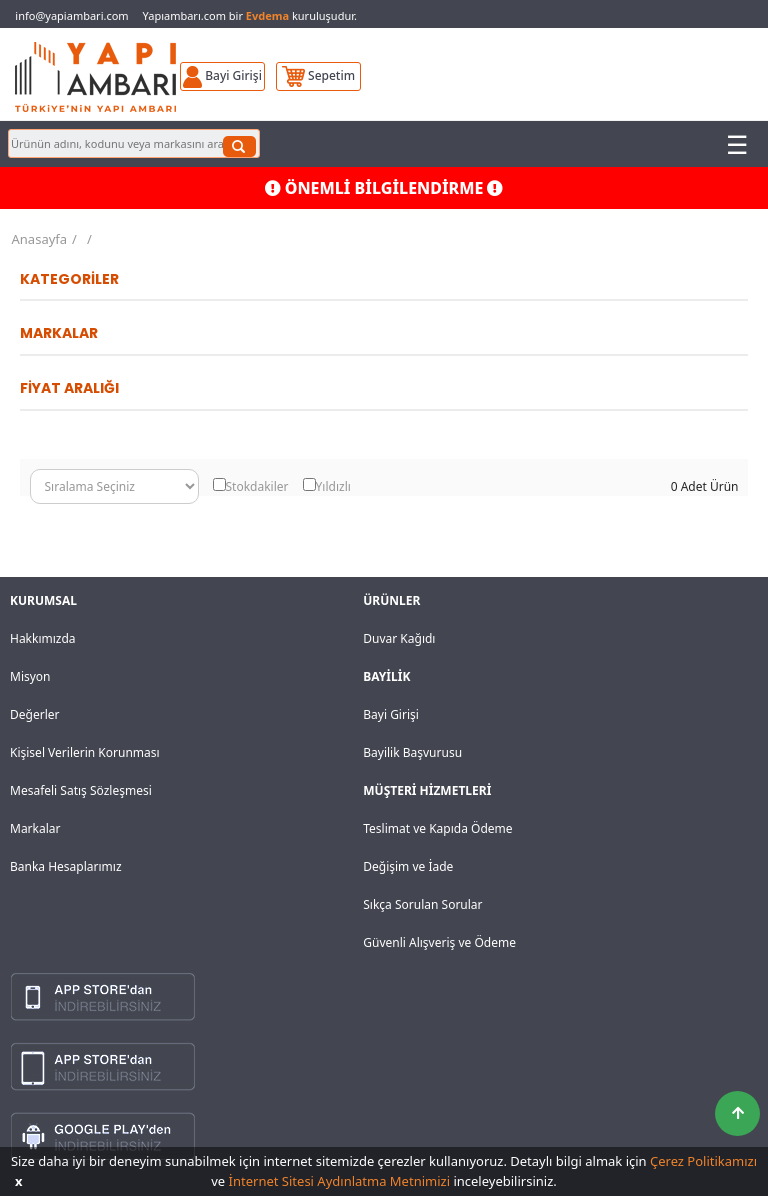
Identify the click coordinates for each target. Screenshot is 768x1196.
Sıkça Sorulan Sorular (422, 904)
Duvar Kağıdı (399, 638)
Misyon (30, 676)
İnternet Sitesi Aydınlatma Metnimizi (339, 1181)
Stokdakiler (257, 486)
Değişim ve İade (408, 866)
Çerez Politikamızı (703, 1161)
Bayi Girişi (391, 714)
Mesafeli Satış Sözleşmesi (81, 790)
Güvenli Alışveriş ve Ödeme (439, 942)
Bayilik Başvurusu (412, 752)
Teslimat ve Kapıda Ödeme (437, 828)
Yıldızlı (333, 486)
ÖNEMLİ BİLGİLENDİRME (384, 188)
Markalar (35, 828)
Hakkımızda (43, 638)
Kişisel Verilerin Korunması (85, 752)
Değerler (34, 714)
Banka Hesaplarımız (66, 866)
